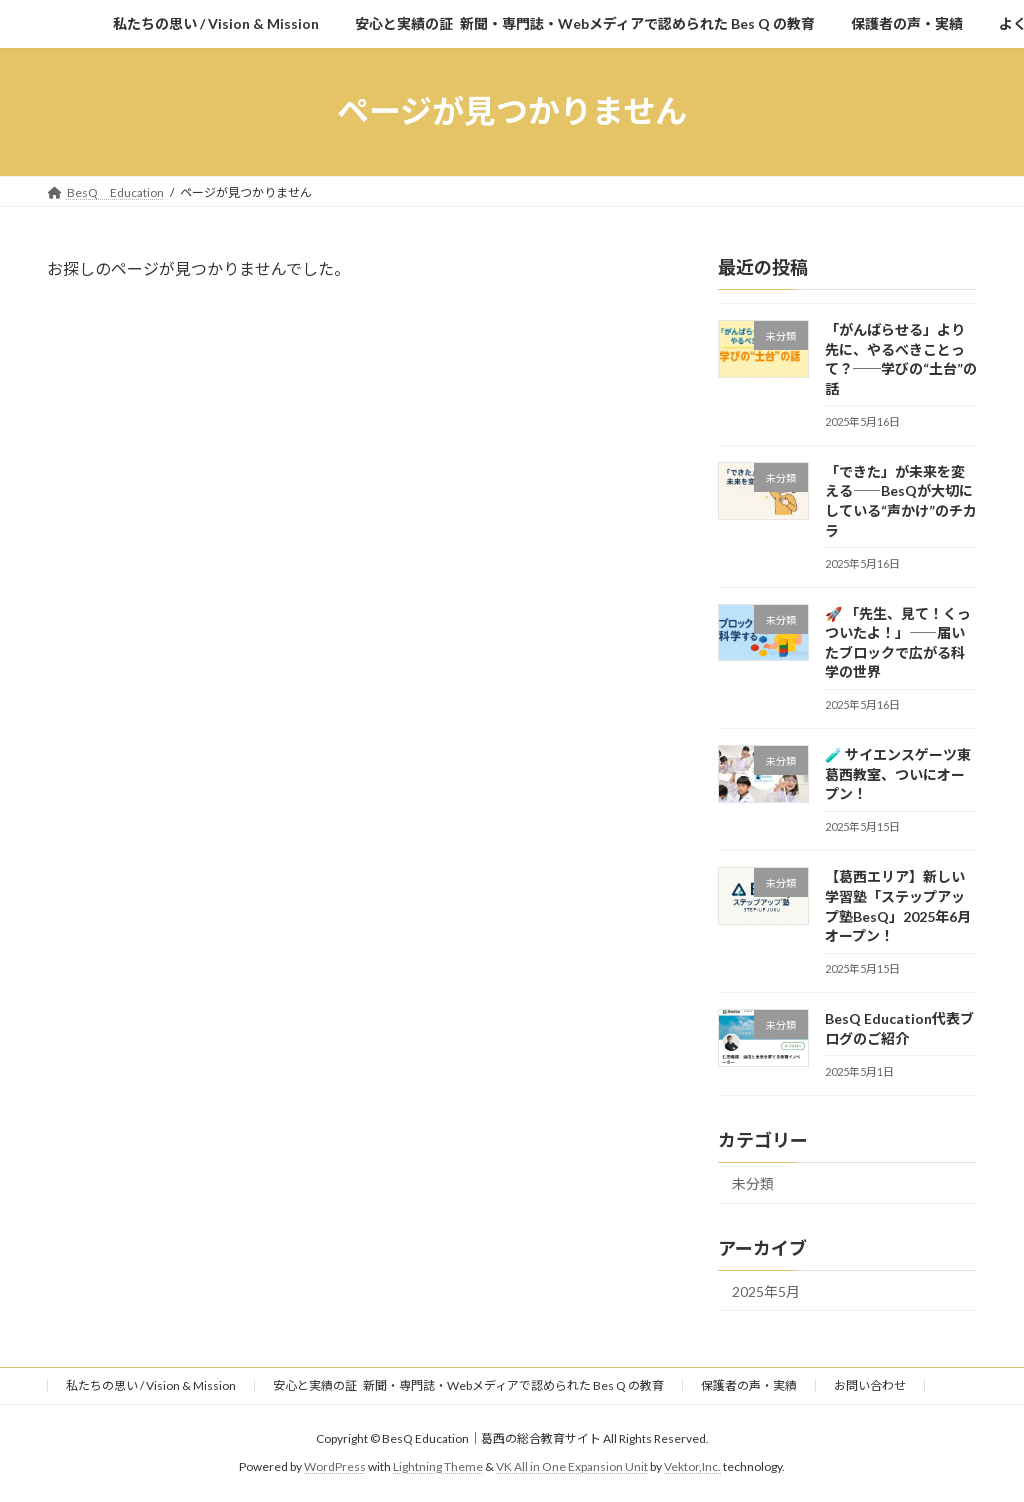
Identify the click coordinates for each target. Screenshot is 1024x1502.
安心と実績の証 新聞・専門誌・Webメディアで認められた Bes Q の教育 (468, 1385)
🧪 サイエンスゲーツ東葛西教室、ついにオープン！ (898, 774)
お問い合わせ (870, 1385)
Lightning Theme (438, 1466)
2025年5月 (766, 1290)
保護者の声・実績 (749, 1385)
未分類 (753, 1182)
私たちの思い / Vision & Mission (151, 1385)
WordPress (335, 1466)
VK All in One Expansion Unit (572, 1466)
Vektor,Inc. (692, 1466)
